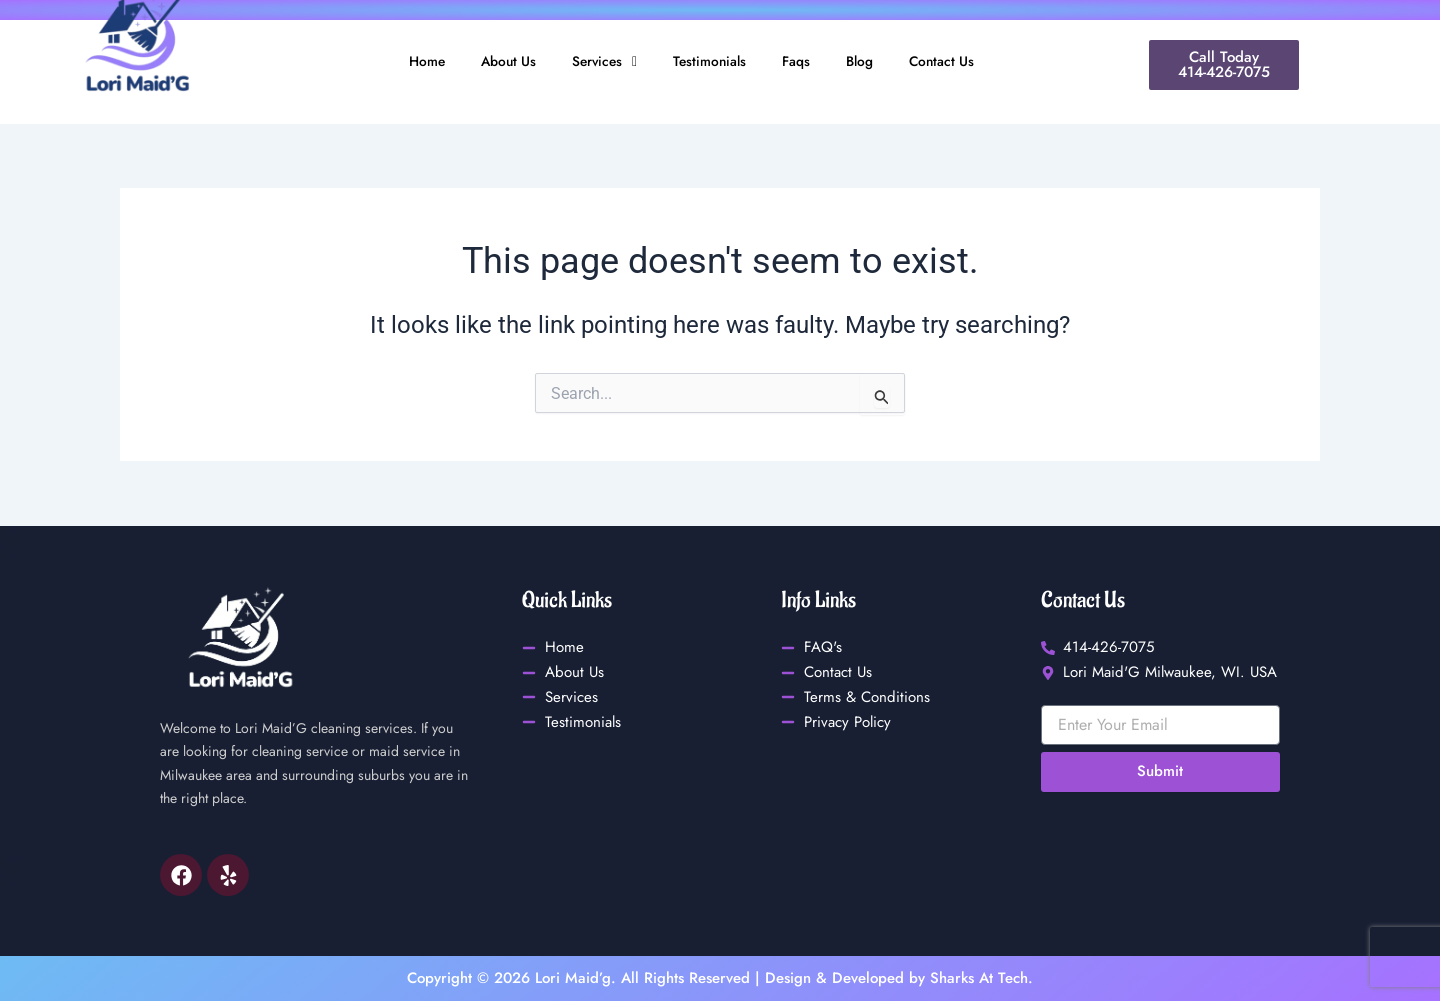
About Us (499, 62)
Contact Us (954, 62)
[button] (600, 62)
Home (413, 62)
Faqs (801, 62)
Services (600, 62)
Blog (868, 62)
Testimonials (710, 62)
